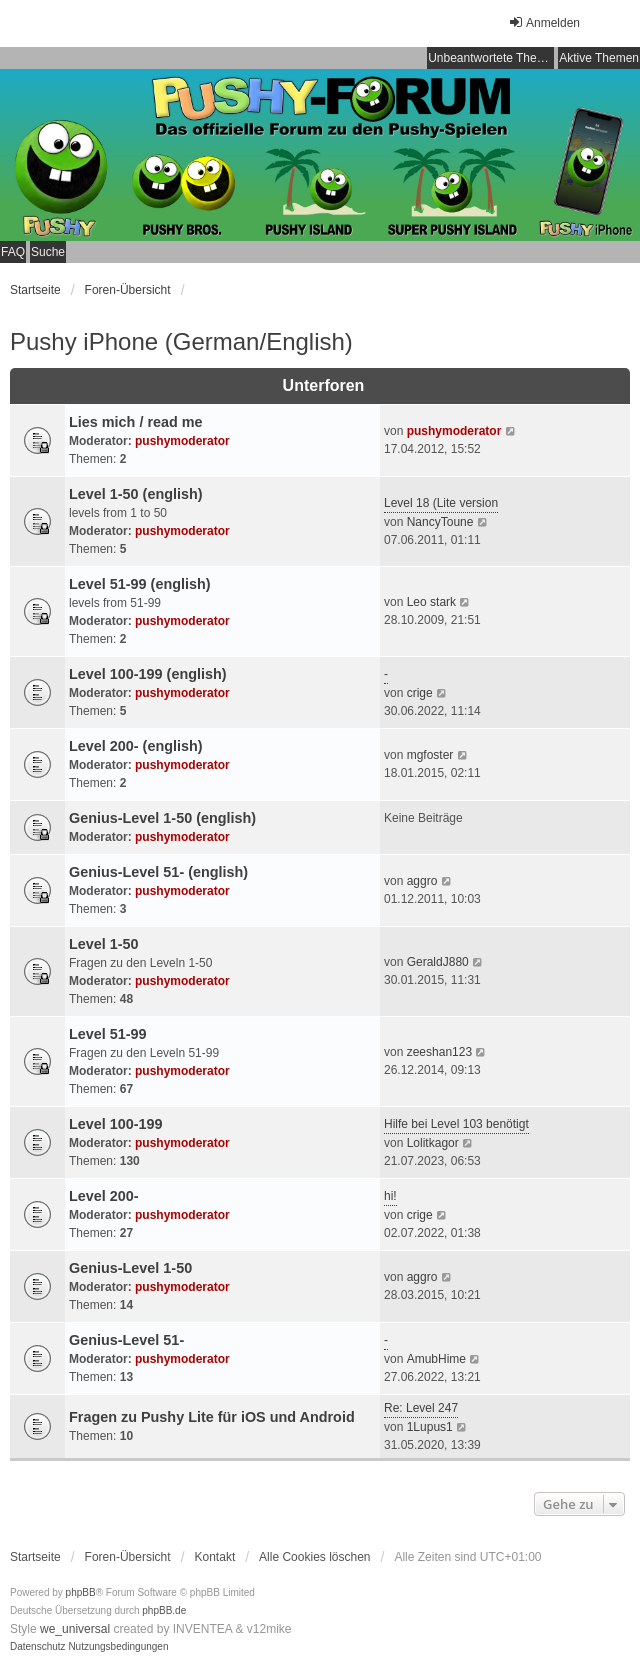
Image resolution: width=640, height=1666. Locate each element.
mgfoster (430, 755)
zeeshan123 (439, 1052)
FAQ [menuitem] (13, 252)
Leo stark (431, 602)
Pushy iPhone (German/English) (181, 341)
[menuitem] (38, 1647)
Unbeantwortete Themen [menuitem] (491, 58)
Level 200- (104, 1196)
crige (420, 693)
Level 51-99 (108, 1034)
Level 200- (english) (136, 746)
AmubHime (436, 1359)
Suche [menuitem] (48, 252)
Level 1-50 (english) (136, 494)
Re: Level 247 (421, 1408)
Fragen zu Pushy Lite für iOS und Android (212, 1417)
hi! (390, 1196)
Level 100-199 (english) (148, 674)
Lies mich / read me (136, 422)
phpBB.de (164, 1610)
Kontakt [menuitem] (215, 1557)
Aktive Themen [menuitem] (599, 58)
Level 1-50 (104, 944)
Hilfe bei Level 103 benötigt (456, 1124)
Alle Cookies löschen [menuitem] (314, 1557)
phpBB (81, 1592)
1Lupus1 (430, 1427)
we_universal (75, 1629)
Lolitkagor (433, 1143)
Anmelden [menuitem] (544, 22)
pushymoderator (182, 441)
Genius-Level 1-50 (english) (162, 818)
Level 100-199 (116, 1124)
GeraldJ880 (438, 962)
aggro (422, 881)
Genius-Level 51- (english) (158, 872)
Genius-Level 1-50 (130, 1268)
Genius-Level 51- (126, 1340)
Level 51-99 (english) (140, 584)
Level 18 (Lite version (441, 503)
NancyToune (440, 522)
